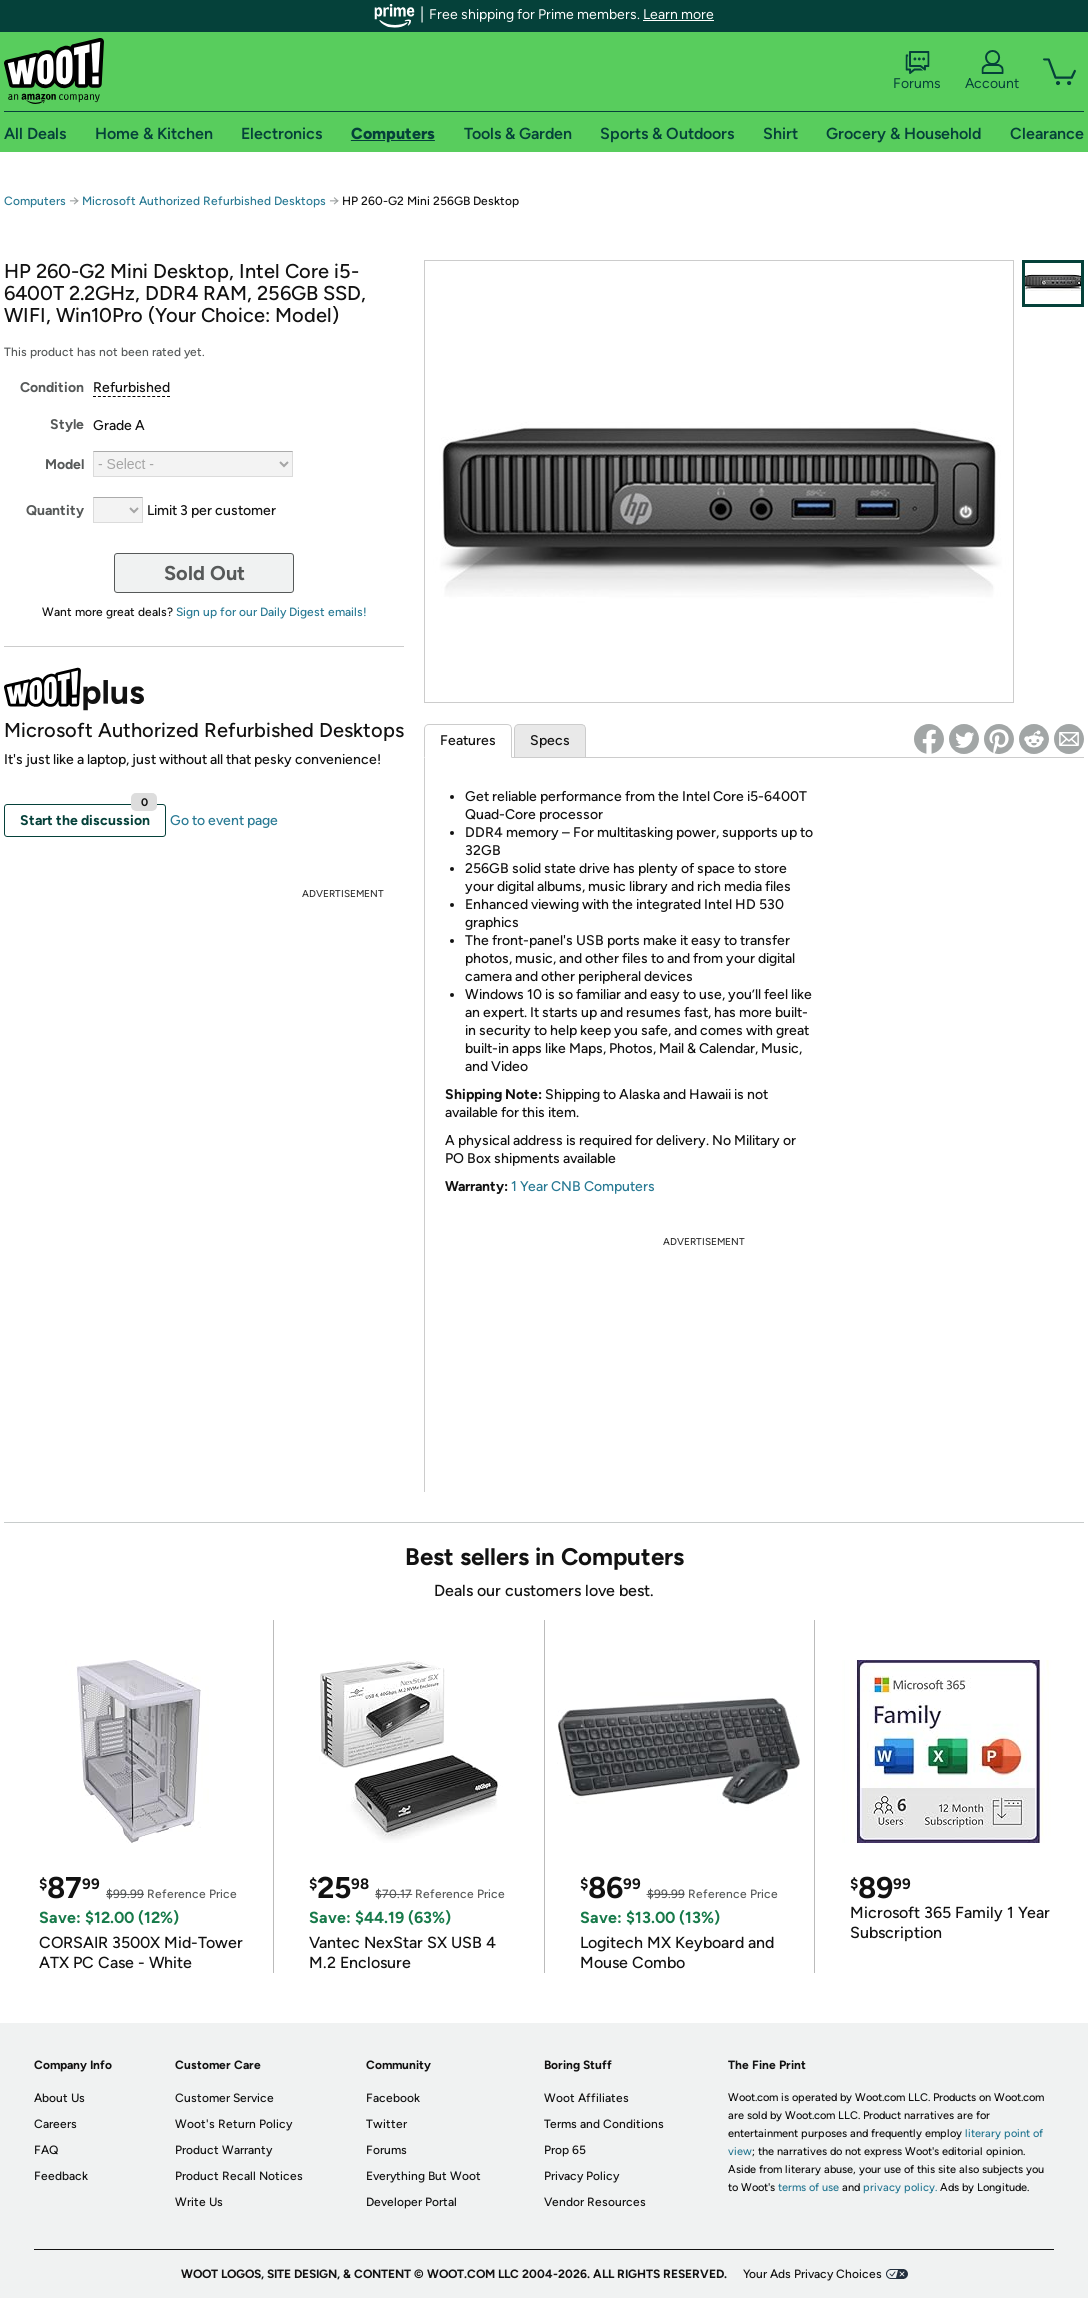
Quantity (55, 510)
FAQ (46, 2150)
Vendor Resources (595, 2202)
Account (992, 71)
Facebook (393, 2098)
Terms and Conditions (604, 2124)
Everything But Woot (423, 2176)
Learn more (678, 14)
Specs (550, 740)
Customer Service (224, 2098)
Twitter (386, 2124)
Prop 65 (565, 2150)
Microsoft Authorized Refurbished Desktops (204, 201)
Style (67, 424)
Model (64, 464)
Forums (917, 71)
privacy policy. (900, 2187)
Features (468, 740)
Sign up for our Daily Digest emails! (271, 612)
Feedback (61, 2176)
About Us (59, 2098)
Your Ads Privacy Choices (812, 2274)
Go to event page (224, 820)
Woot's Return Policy (233, 2124)
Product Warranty (223, 2150)
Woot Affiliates (586, 2098)
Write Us (199, 2202)
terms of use (808, 2187)
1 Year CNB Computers (583, 1186)
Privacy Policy (581, 2176)
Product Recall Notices (239, 2176)
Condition (52, 387)
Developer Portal (411, 2202)
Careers (55, 2124)
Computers (35, 201)
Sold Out (204, 573)
